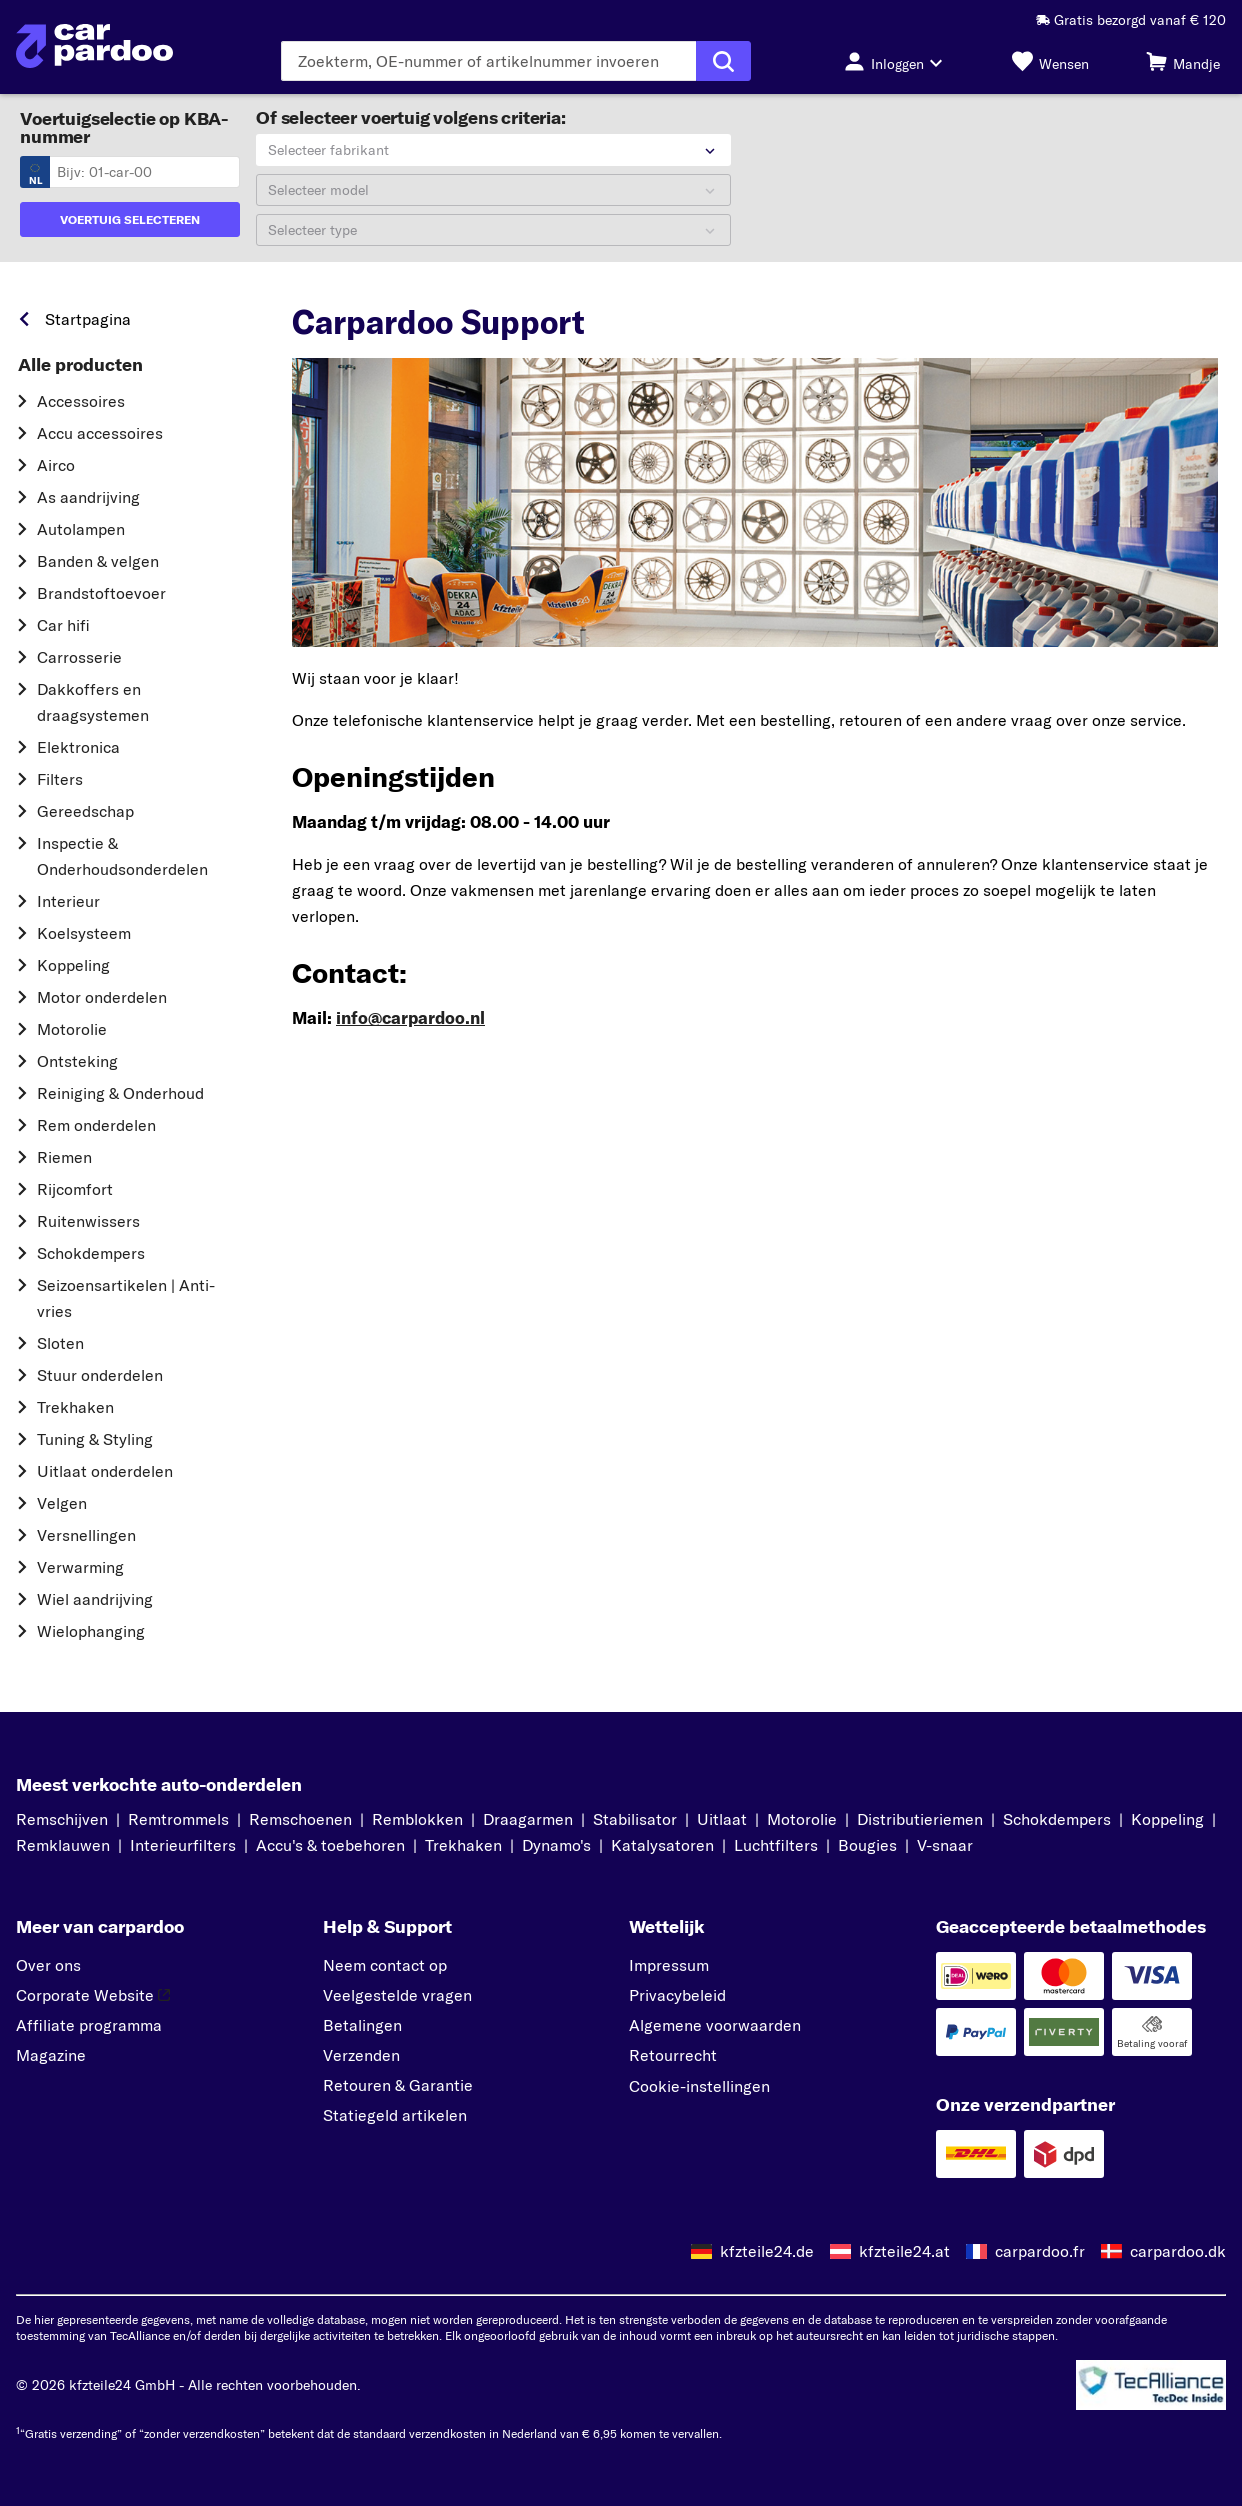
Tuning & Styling (95, 1439)
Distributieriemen (920, 1819)
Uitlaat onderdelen (105, 1471)
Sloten (60, 1343)
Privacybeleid (677, 1995)
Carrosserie (79, 657)
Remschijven (62, 1819)
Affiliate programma (89, 2025)
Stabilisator (635, 1819)
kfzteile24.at (904, 2251)
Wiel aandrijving (95, 1599)
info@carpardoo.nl (410, 1017)
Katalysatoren (662, 1845)
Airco (56, 465)
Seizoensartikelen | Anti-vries (126, 1298)
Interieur (68, 901)
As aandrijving (88, 497)
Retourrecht (673, 2055)
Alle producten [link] (80, 365)
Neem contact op (385, 1965)
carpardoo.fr (1040, 2251)
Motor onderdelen (102, 997)
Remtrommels (178, 1819)
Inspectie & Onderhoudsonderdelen (122, 856)
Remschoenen (300, 1819)
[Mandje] (1183, 61)
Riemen (64, 1157)
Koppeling (73, 965)
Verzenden (361, 2055)
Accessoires (81, 401)
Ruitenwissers (88, 1221)
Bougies (867, 1845)
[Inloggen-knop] (899, 61)
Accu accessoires (100, 433)
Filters (60, 779)
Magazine (51, 2055)
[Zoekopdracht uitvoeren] (723, 61)
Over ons (48, 1965)
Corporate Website (93, 1995)
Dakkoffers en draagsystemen (93, 702)
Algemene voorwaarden (715, 2025)
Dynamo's (556, 1845)
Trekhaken (75, 1407)
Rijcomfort (75, 1189)
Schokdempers (91, 1253)
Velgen (62, 1503)
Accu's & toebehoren (330, 1845)
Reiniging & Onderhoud (120, 1093)
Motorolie (72, 1029)
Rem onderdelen (96, 1125)
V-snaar (945, 1845)
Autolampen (81, 529)
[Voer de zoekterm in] (488, 61)
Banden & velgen (98, 561)
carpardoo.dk (1178, 2251)
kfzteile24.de (767, 2251)
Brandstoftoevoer (101, 593)
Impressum (669, 1965)
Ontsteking (77, 1061)
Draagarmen (528, 1819)
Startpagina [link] (88, 319)
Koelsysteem (84, 933)
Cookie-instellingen (699, 2086)
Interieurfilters (183, 1845)
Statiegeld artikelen (395, 2115)
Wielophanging (91, 1631)
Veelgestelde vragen (397, 1995)
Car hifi (63, 625)
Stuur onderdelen (100, 1375)
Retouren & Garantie (398, 2085)
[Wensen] (1050, 61)
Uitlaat (722, 1819)
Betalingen (362, 2025)
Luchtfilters (776, 1845)
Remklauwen (63, 1845)
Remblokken (417, 1819)
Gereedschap (85, 811)
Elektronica (78, 747)
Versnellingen (86, 1535)
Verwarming (80, 1567)
